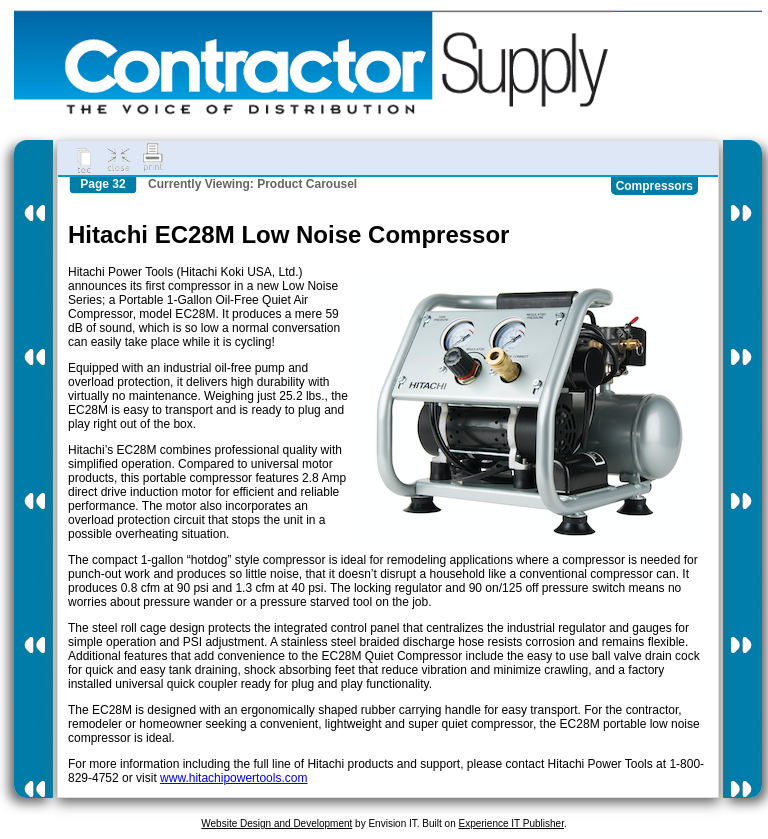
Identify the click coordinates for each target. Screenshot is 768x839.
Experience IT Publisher (510, 823)
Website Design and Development (276, 823)
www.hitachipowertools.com (233, 778)
